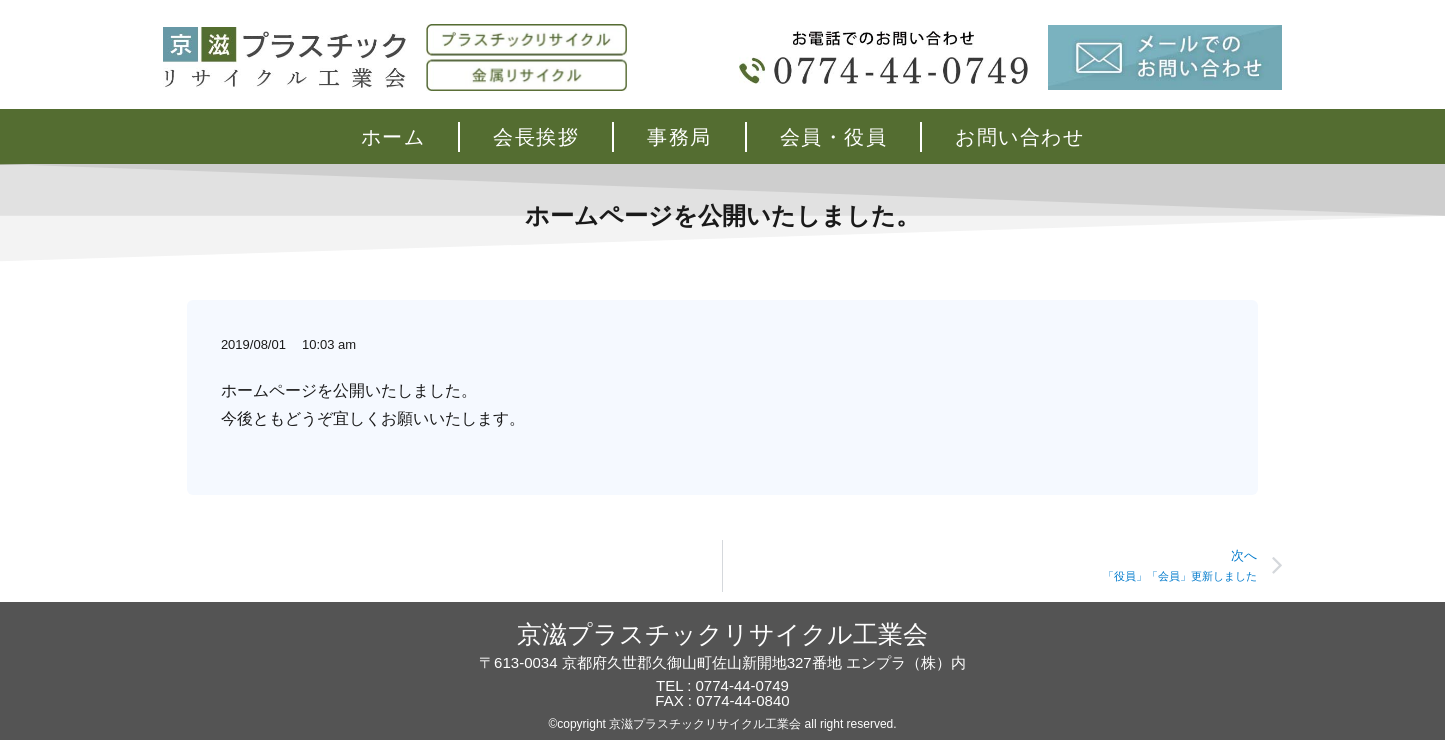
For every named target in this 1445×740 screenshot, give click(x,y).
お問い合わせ (1019, 137)
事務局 (679, 137)
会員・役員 (834, 137)
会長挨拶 (536, 137)
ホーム (393, 137)
